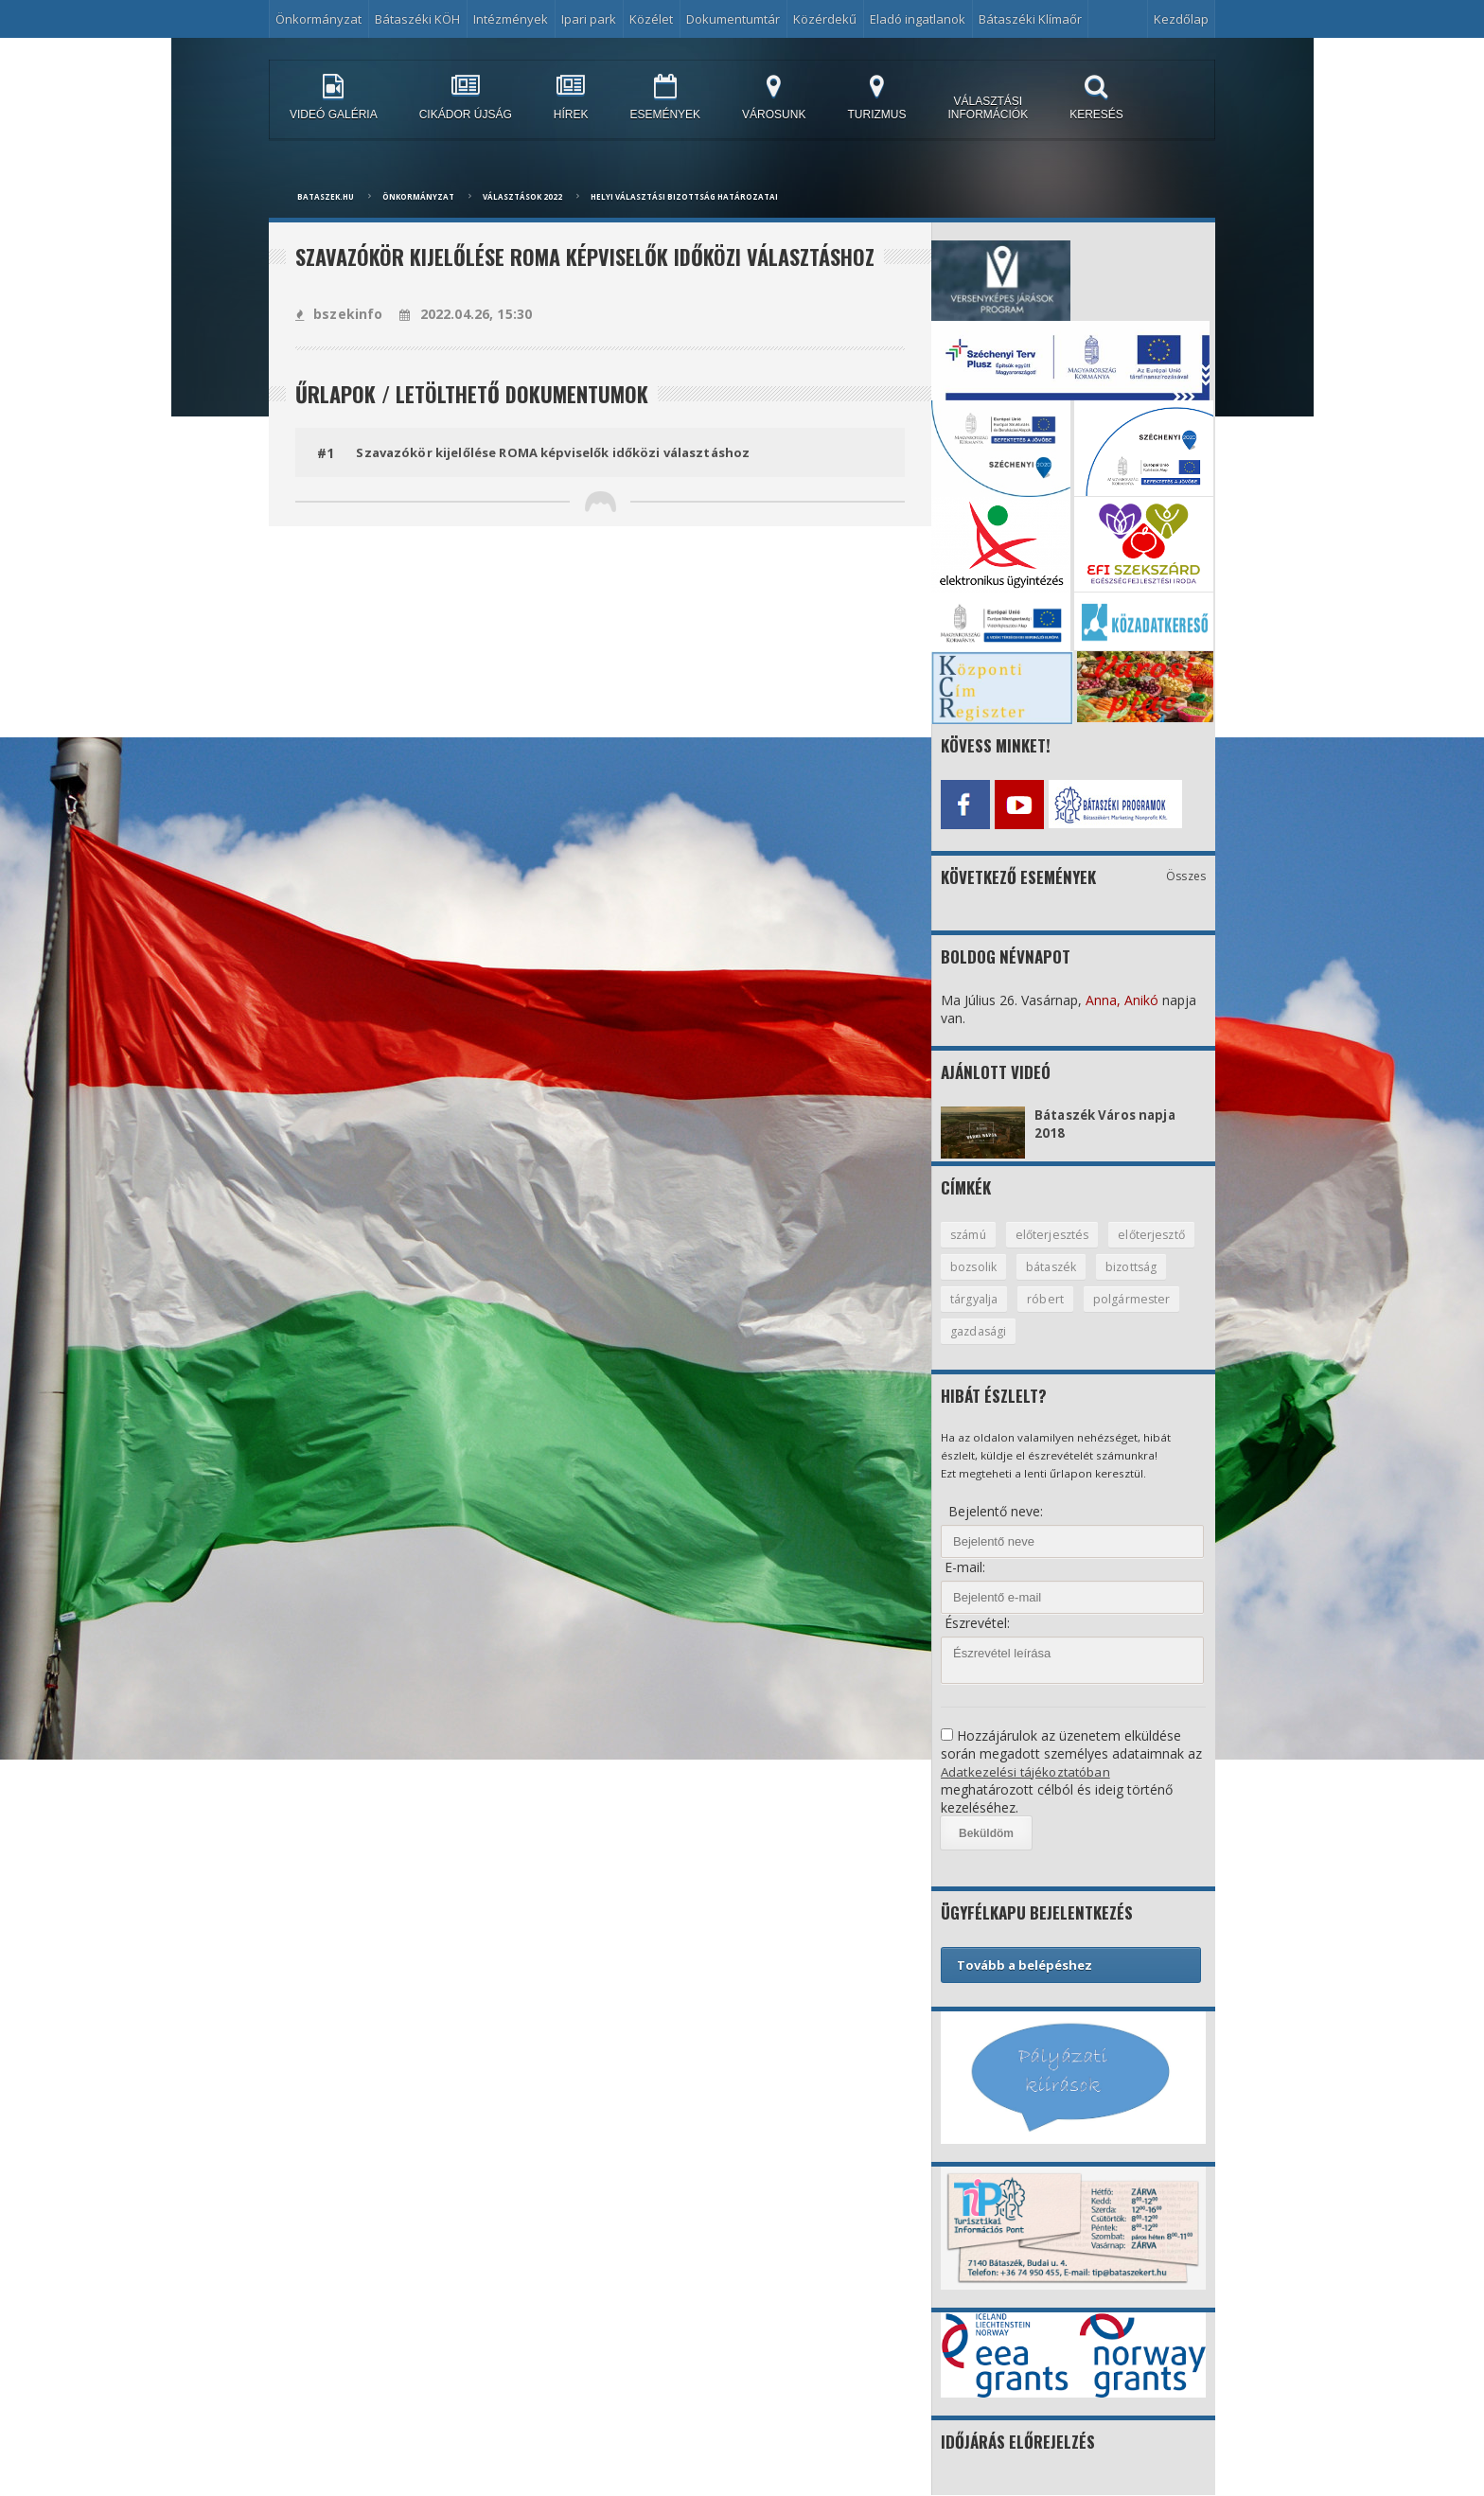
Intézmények (510, 18)
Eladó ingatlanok (917, 18)
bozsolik (1073, 1264)
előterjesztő (984, 1264)
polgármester (989, 1330)
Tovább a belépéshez (1024, 1965)
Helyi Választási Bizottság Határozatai (684, 196)
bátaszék (1153, 1264)
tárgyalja (1058, 1297)
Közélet (651, 18)
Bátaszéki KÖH (417, 18)
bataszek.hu (325, 196)
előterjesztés (1056, 1231)
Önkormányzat (318, 18)
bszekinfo (338, 314)
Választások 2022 (522, 196)
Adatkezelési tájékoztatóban (1028, 1771)
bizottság (976, 1297)
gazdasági (1087, 1330)
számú (969, 1231)
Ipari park (588, 18)
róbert (1130, 1297)
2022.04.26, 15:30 (463, 314)
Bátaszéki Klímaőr (1030, 18)
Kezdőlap (1181, 18)
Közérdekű (825, 18)
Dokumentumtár (733, 18)
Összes (1186, 872)
